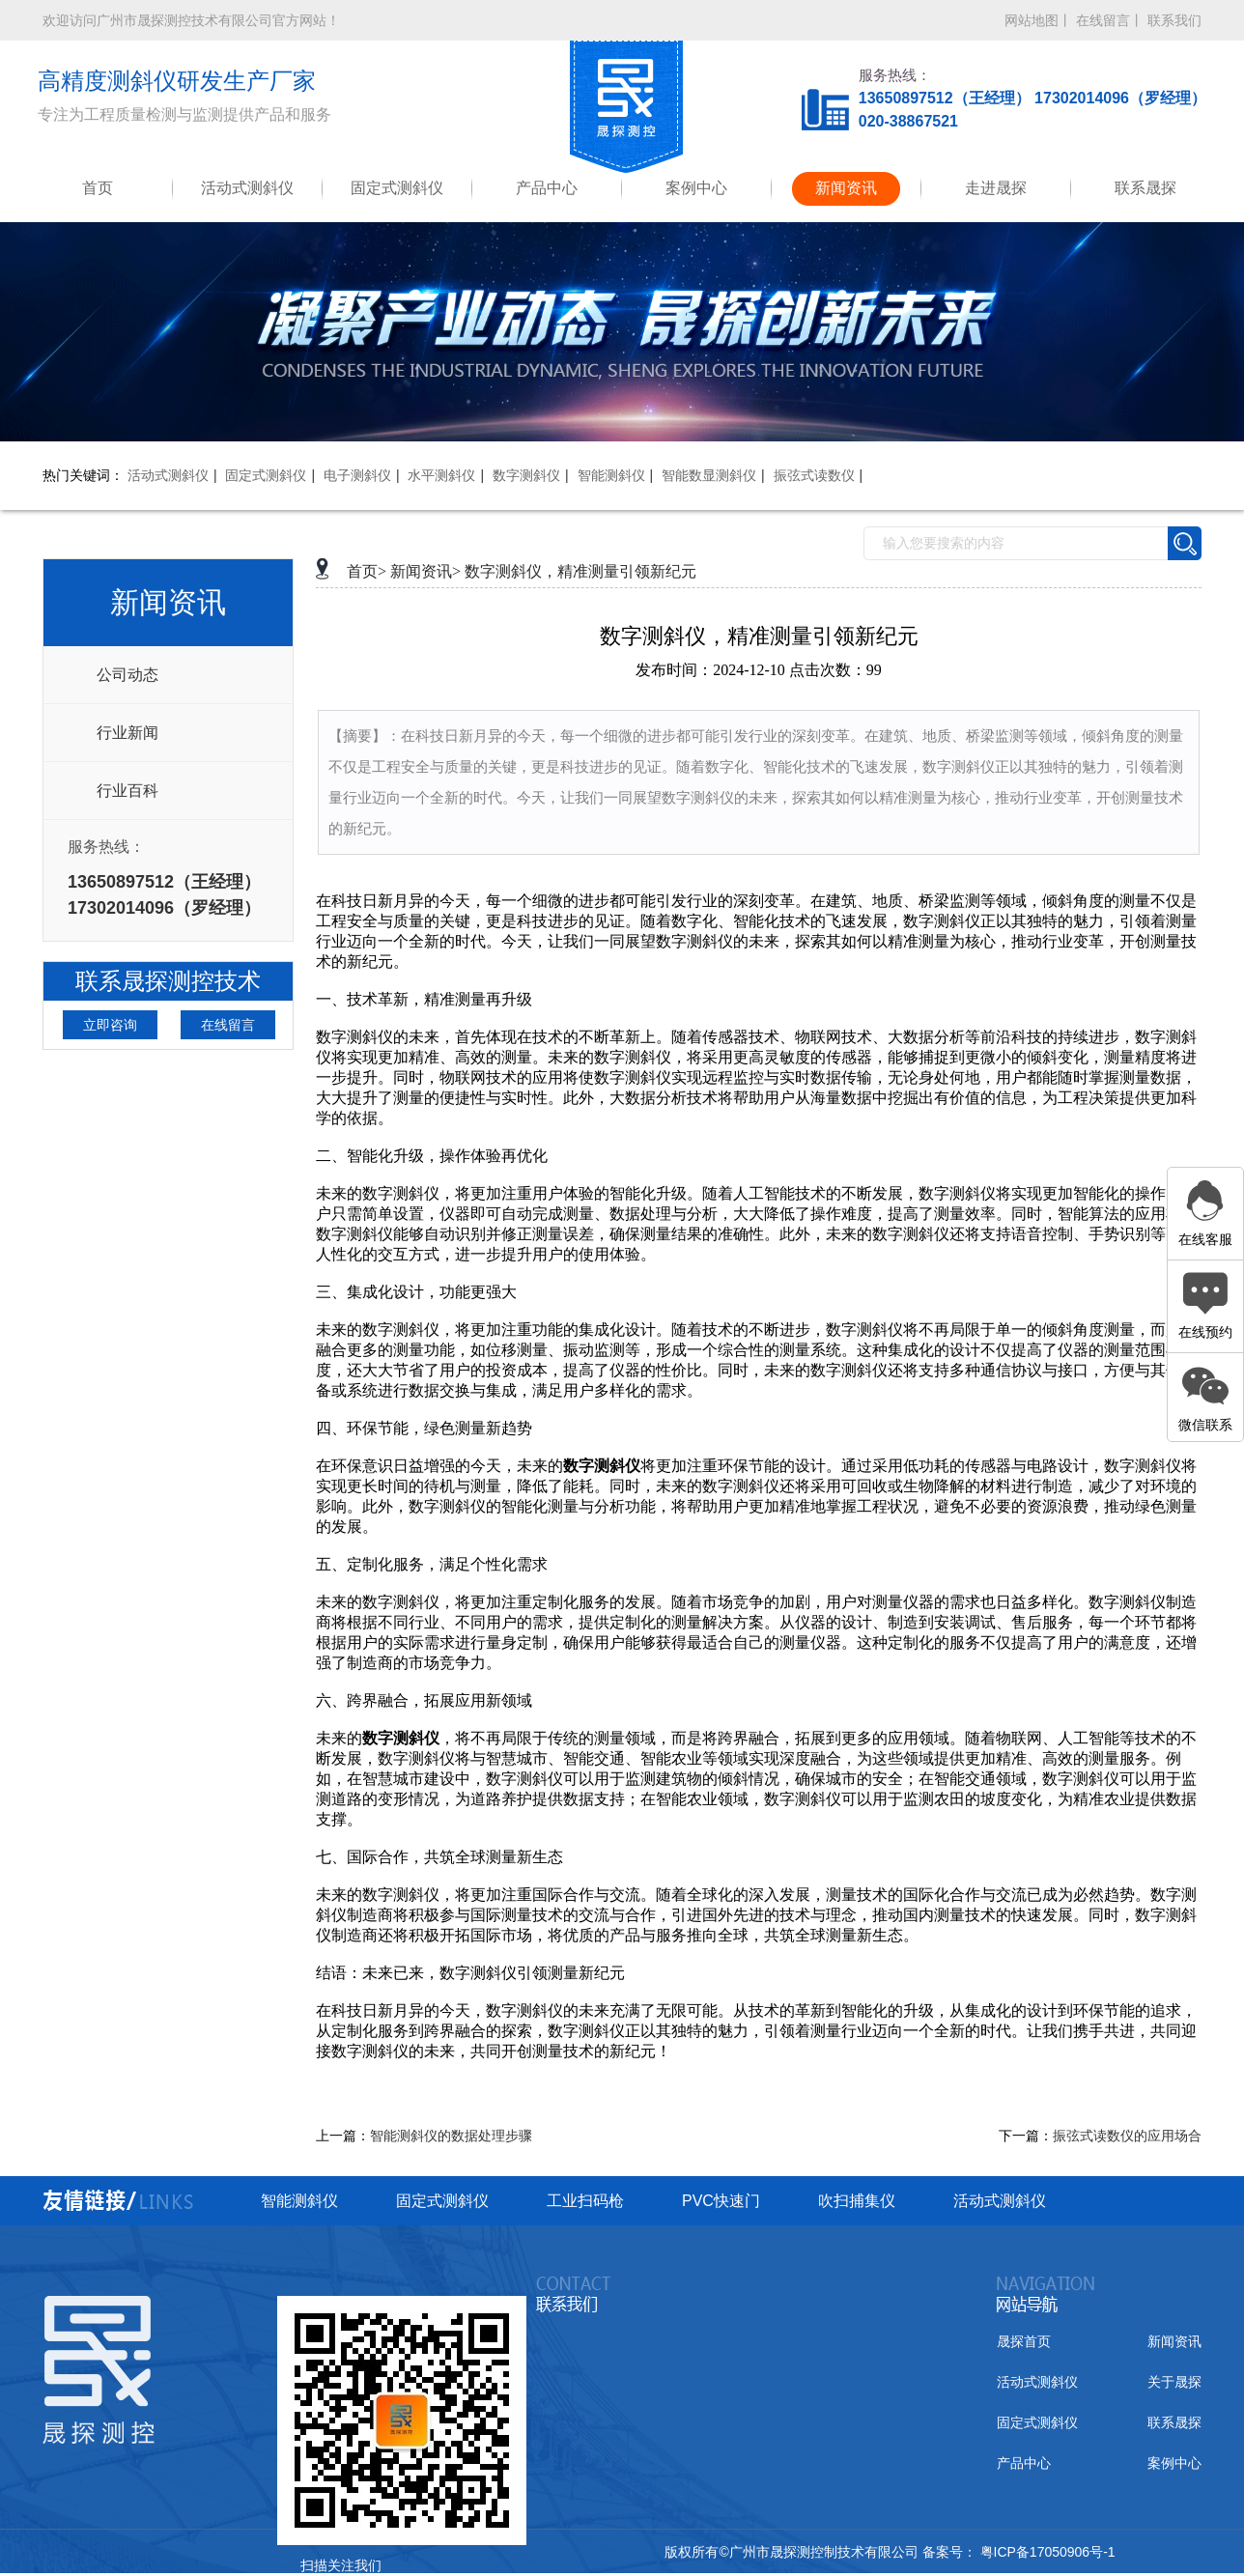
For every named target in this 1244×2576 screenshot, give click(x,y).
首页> (366, 571)
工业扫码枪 (585, 2201)
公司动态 (127, 674)
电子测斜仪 (357, 475)
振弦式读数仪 (814, 475)
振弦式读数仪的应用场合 (1127, 2136)
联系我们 (1174, 20)
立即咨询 (110, 1025)
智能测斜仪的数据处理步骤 (451, 2136)
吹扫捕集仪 (856, 2201)
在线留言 (228, 1025)
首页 (97, 188)
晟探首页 (1024, 2341)
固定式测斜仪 (397, 188)
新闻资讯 (846, 188)
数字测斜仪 (526, 475)
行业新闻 (127, 732)
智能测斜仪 (611, 475)
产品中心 (547, 188)
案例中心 (696, 188)
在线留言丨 (1110, 20)
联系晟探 (1145, 188)
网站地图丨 (1038, 20)
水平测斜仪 (441, 475)
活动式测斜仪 (247, 188)
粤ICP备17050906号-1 (1046, 2552)
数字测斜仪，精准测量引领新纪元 (580, 571)
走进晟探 (996, 188)
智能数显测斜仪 (709, 475)
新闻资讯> (425, 571)
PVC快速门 (721, 2201)
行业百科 (127, 790)
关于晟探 (1174, 2382)
